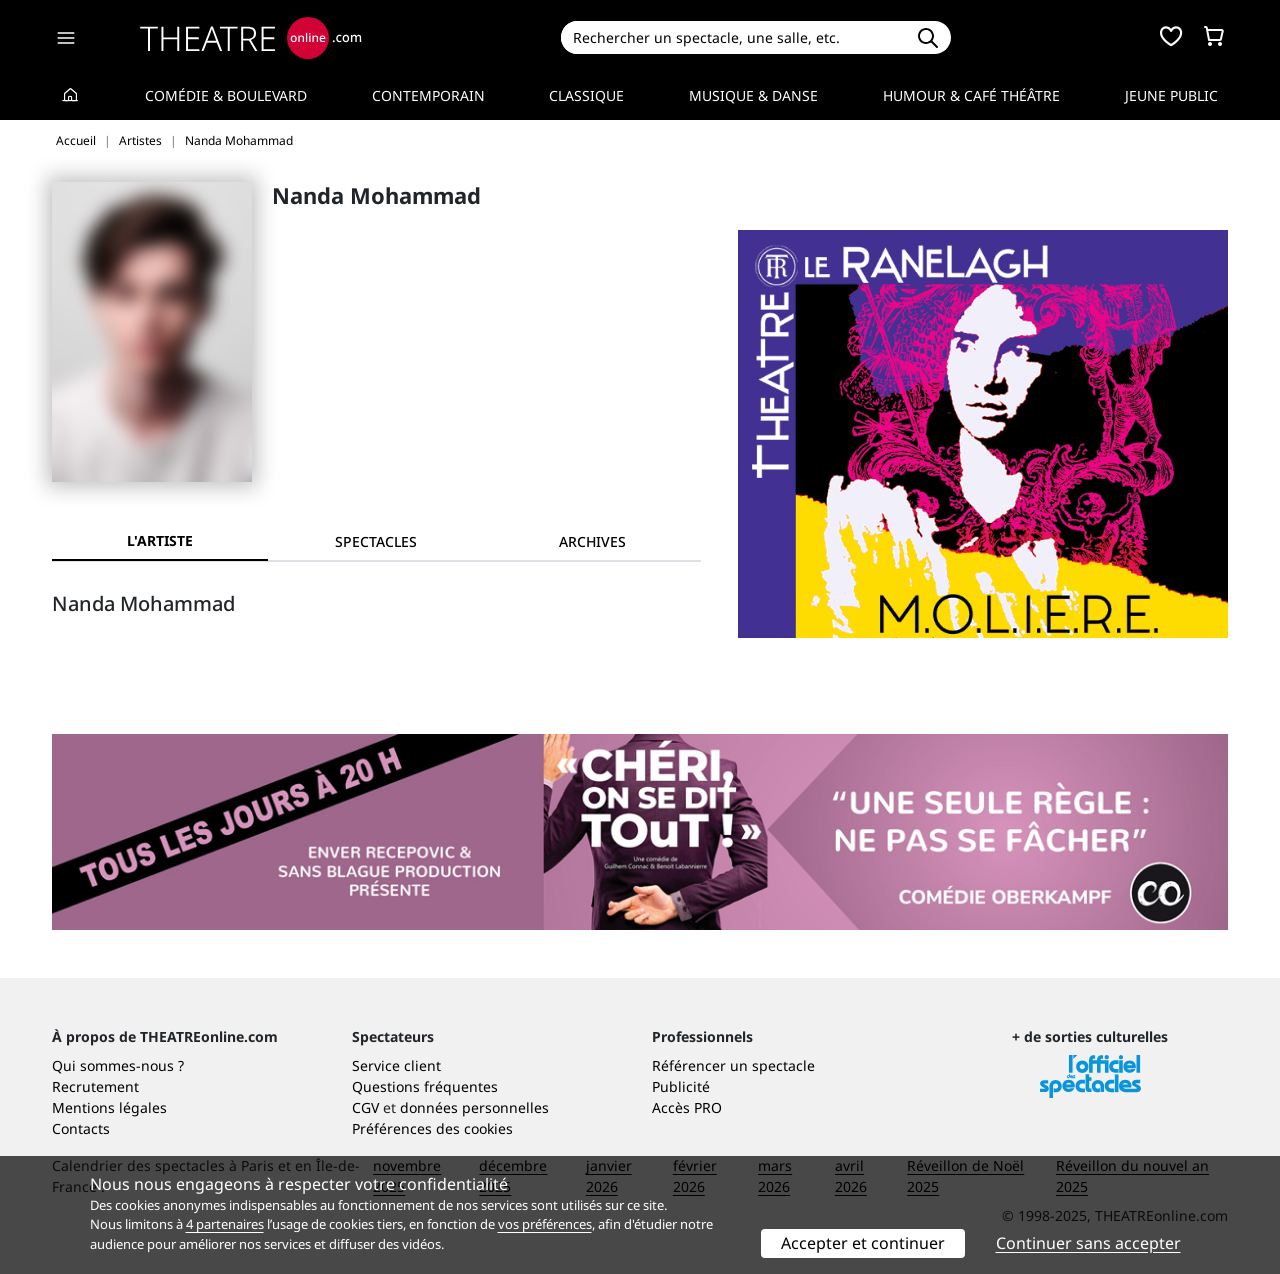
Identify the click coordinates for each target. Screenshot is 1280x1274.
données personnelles (474, 1107)
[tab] (376, 541)
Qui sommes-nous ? (118, 1065)
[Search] (732, 37)
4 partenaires (225, 1224)
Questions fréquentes (425, 1086)
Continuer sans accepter (1088, 1243)
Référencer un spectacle (733, 1065)
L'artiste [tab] (160, 540)
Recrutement (95, 1086)
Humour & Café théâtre (971, 95)
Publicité (681, 1086)
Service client (396, 1065)
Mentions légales (109, 1107)
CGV (365, 1107)
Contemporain (428, 95)
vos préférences (545, 1224)
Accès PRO (687, 1107)
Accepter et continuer (863, 1243)
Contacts (81, 1128)
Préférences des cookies (432, 1128)
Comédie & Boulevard (226, 95)
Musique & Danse (753, 95)
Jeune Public (1171, 95)
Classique (586, 95)
